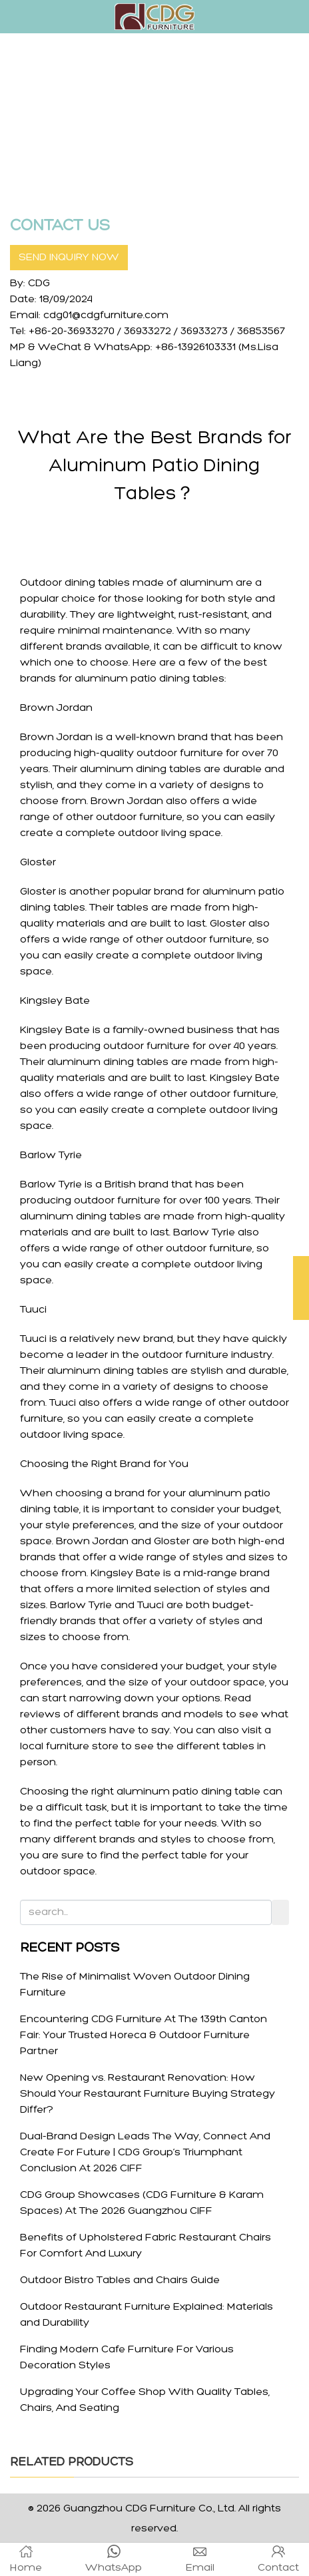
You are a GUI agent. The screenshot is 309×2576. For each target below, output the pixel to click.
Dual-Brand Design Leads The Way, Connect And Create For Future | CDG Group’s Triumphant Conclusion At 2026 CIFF (145, 2152)
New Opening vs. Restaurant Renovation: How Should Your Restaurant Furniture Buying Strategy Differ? (147, 2094)
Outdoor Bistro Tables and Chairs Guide (120, 2280)
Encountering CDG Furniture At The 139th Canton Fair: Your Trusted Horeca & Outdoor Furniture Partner (143, 2035)
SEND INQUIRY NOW (69, 257)
